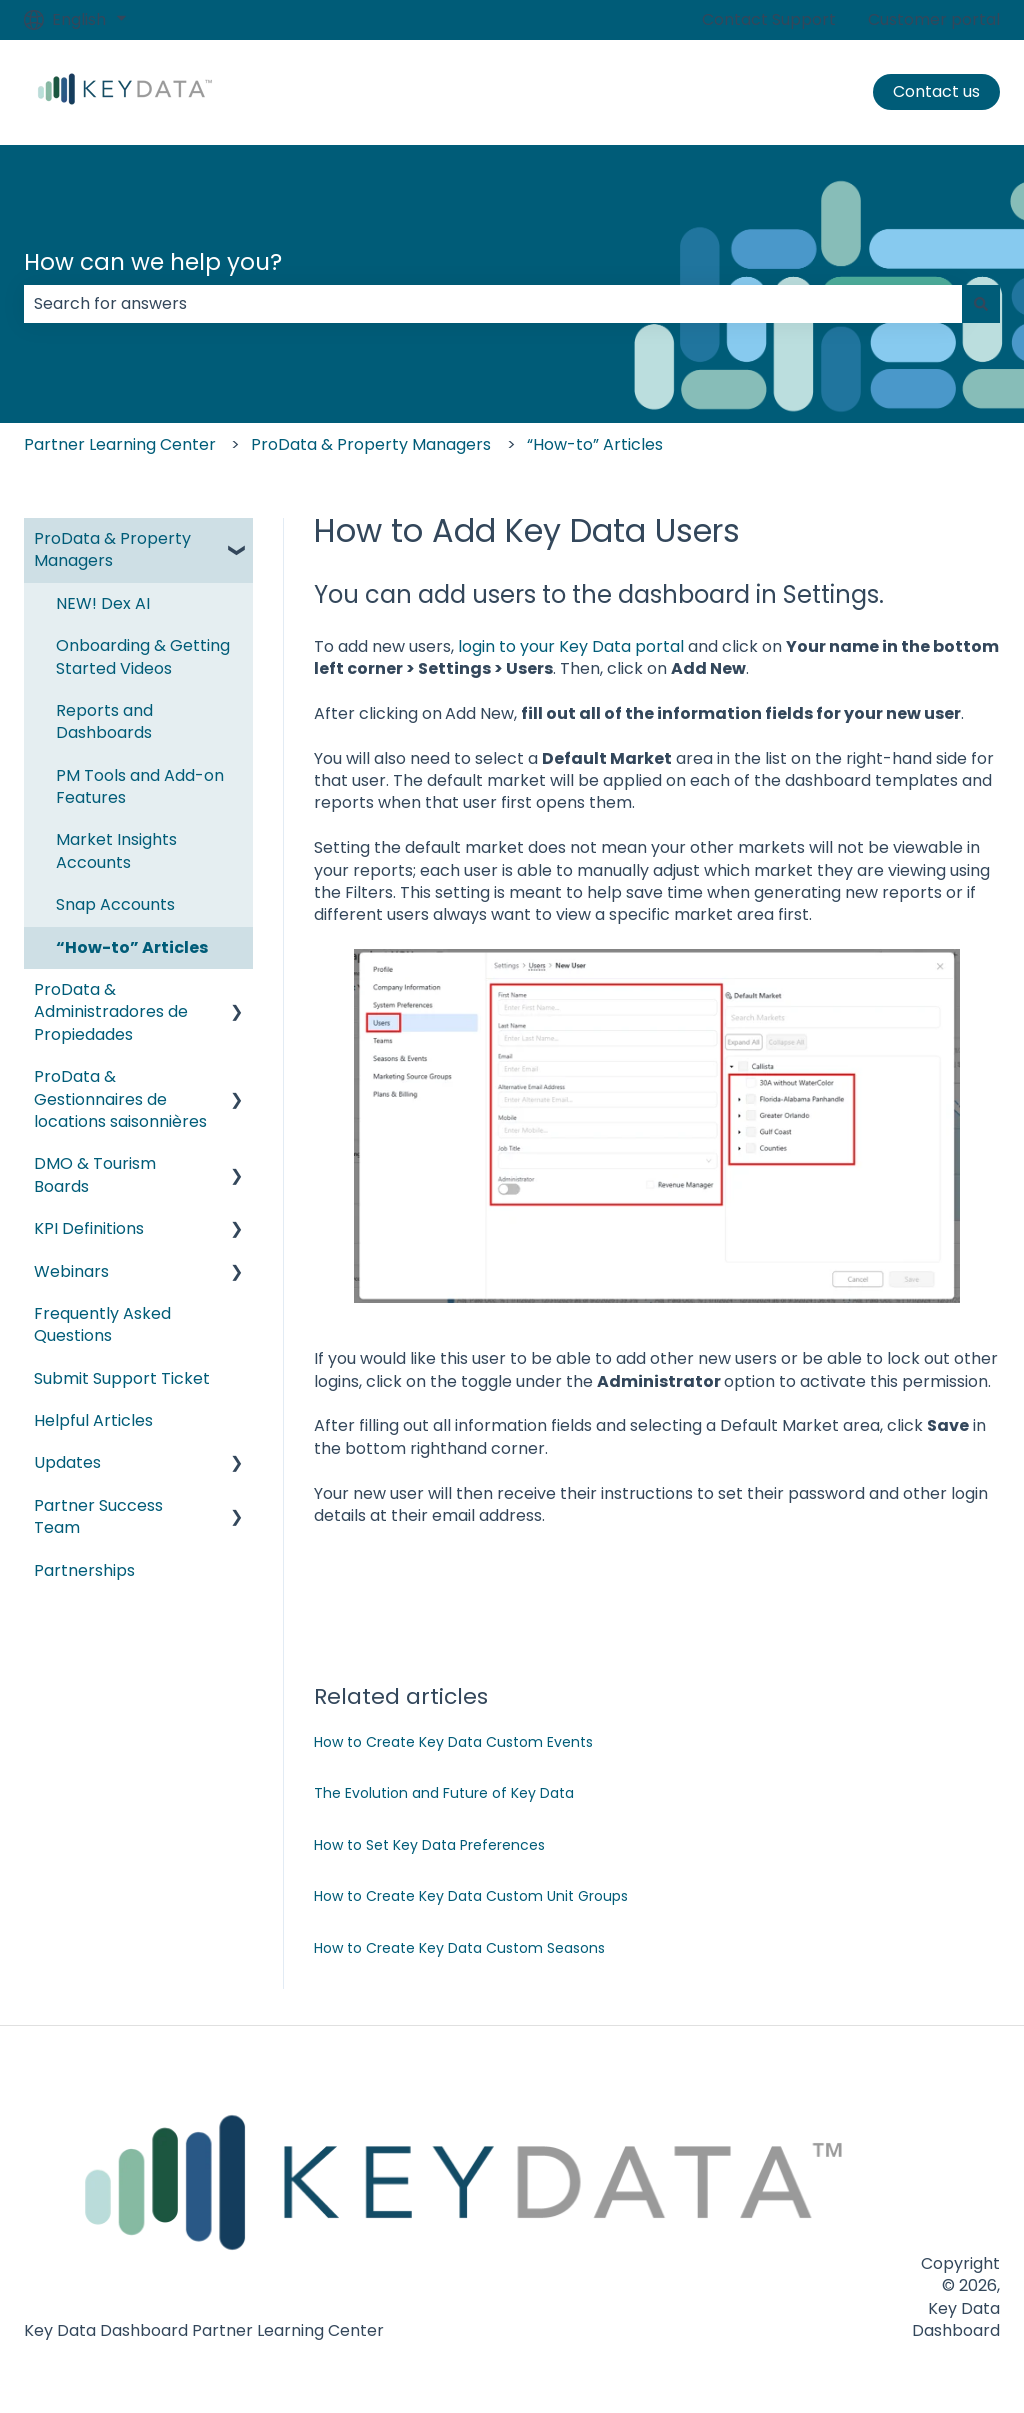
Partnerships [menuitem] (84, 1570)
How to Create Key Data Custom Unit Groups (471, 1896)
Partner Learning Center (120, 444)
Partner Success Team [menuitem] (98, 1516)
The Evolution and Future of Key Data (444, 1793)
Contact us (936, 91)
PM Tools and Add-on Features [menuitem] (140, 786)
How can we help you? (153, 262)
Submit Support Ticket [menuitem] (122, 1378)
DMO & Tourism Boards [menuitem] (95, 1174)
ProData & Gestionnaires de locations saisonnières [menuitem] (120, 1099)
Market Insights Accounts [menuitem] (116, 850)
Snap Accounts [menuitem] (115, 904)
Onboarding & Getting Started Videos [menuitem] (143, 656)
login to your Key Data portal (571, 646)
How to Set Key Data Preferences (429, 1845)
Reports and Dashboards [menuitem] (104, 721)
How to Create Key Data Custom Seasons (459, 1948)
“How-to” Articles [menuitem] (132, 947)
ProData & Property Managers (371, 444)
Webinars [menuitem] (71, 1271)
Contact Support (769, 20)
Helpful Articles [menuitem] (93, 1420)
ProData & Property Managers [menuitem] (112, 549)
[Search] (981, 304)
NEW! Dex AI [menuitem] (103, 603)
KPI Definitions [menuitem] (89, 1228)
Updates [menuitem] (67, 1462)
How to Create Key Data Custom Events (453, 1742)
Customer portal (934, 20)
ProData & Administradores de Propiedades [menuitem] (111, 1012)
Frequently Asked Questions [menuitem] (102, 1324)
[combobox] (493, 304)
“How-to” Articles (595, 444)
